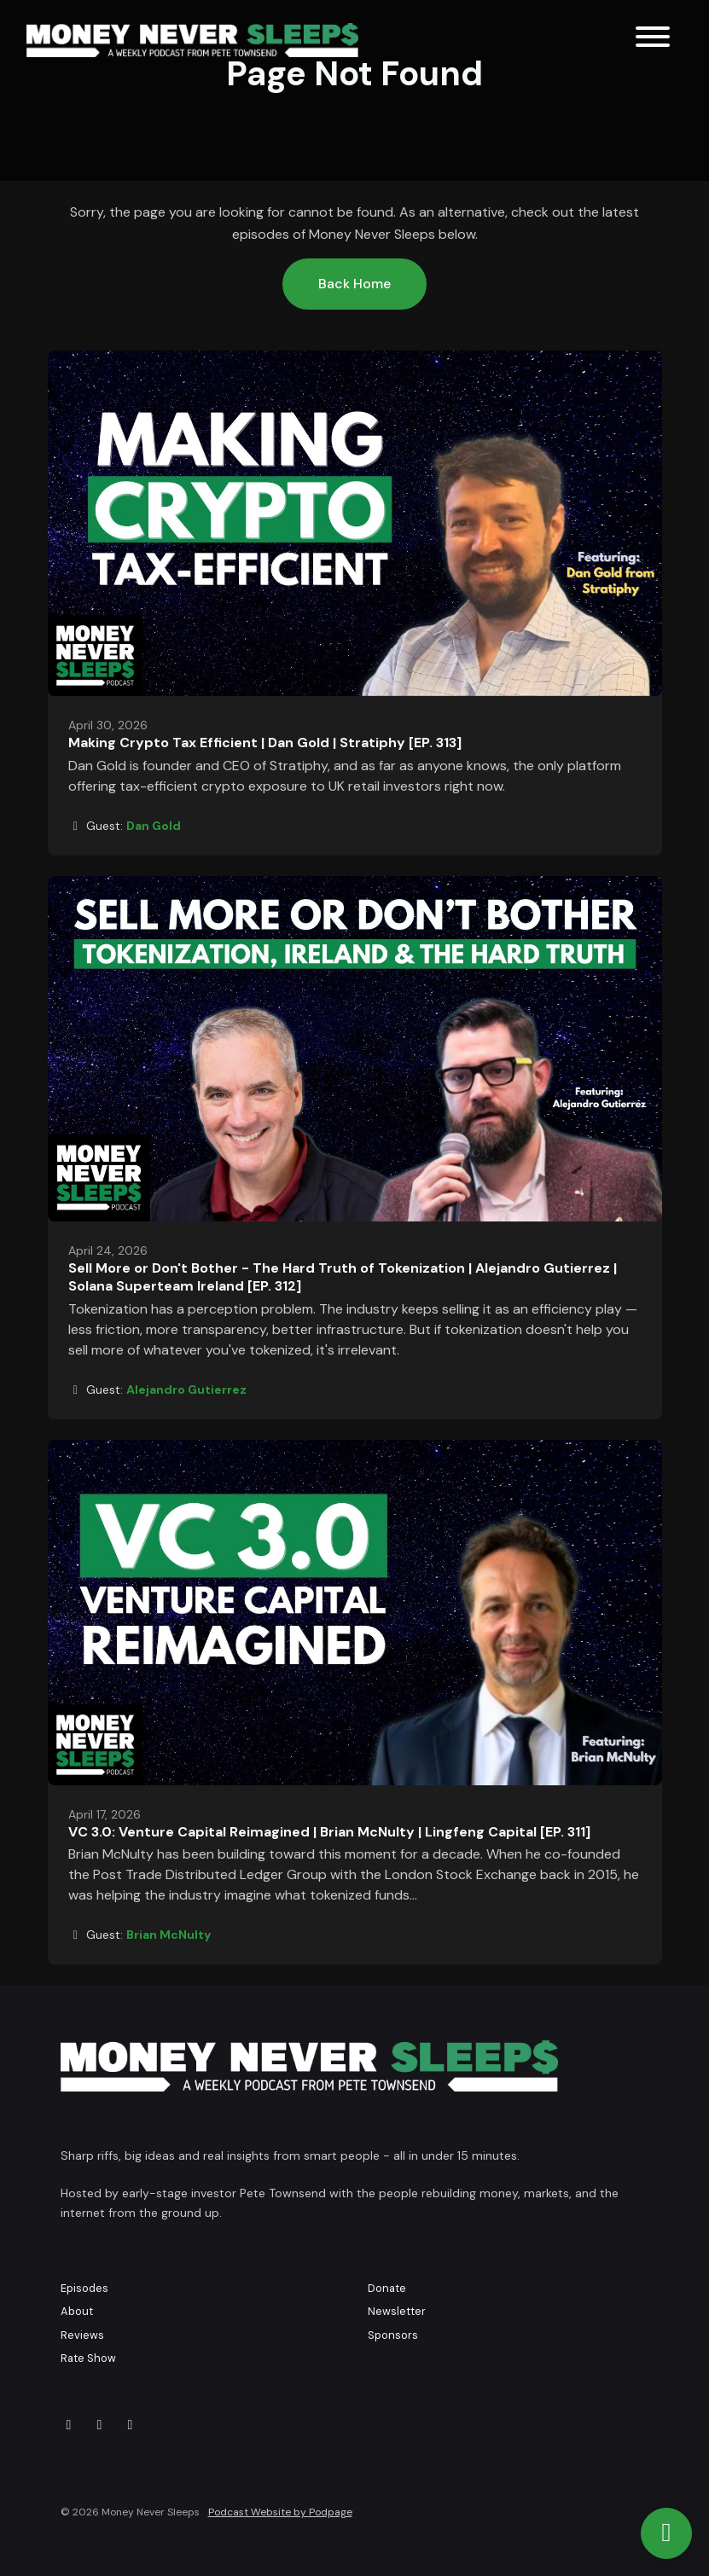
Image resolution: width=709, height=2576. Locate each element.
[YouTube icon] (99, 2425)
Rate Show (88, 2358)
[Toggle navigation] (653, 40)
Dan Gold (153, 825)
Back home (354, 284)
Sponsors (393, 2335)
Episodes (84, 2288)
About (77, 2311)
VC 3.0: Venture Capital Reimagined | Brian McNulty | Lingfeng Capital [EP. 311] (329, 1832)
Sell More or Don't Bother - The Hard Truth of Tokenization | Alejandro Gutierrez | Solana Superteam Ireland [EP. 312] (342, 1277)
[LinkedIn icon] (130, 2425)
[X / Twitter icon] (69, 2425)
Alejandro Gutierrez (186, 1389)
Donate (387, 2288)
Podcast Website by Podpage (280, 2512)
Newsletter (397, 2311)
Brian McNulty (168, 1934)
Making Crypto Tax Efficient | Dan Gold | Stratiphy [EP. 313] (265, 742)
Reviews (82, 2335)
